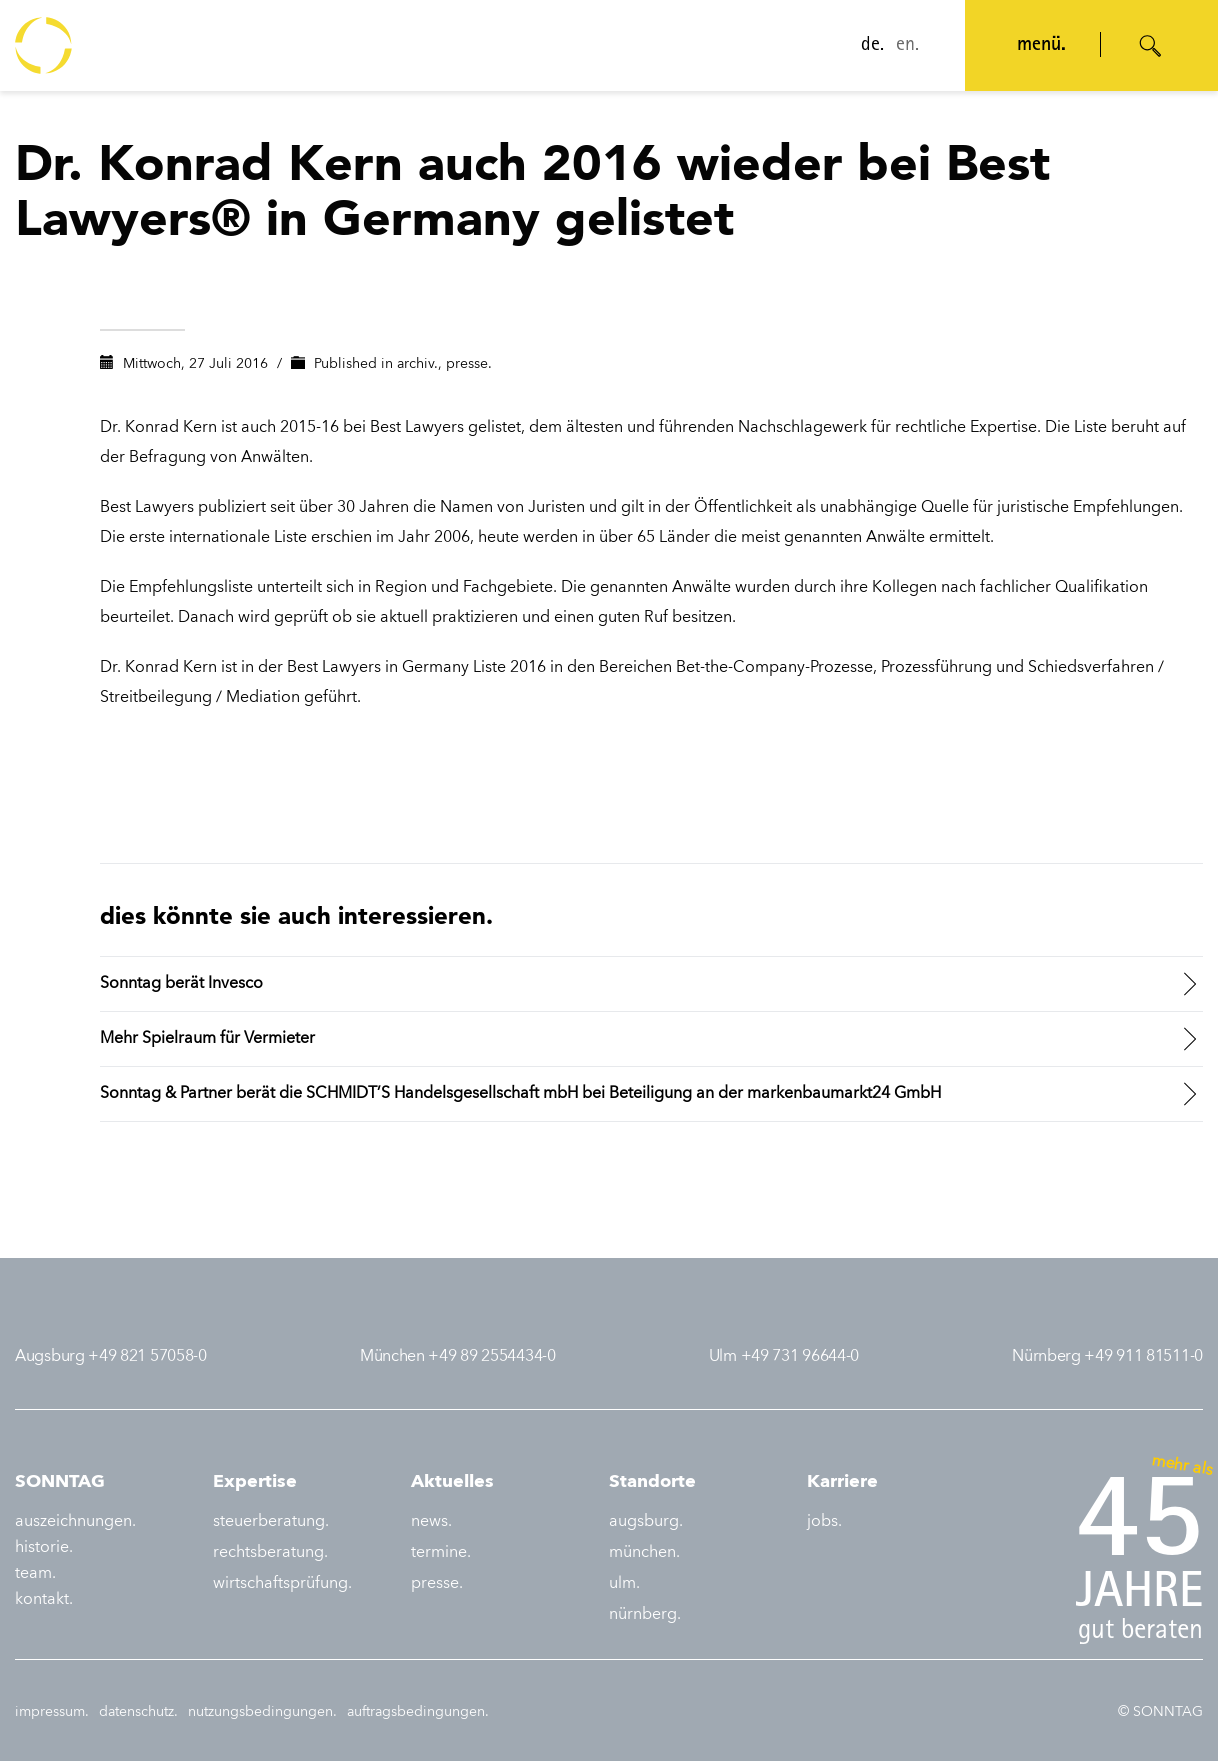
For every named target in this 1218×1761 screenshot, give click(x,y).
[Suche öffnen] (1151, 46)
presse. (469, 364)
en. (907, 46)
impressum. (52, 1712)
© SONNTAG (1160, 1712)
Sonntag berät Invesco (181, 984)
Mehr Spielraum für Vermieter (207, 1039)
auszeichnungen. (75, 1522)
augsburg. (646, 1522)
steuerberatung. (271, 1522)
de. (872, 46)
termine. (441, 1553)
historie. (44, 1548)
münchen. (644, 1553)
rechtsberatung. (270, 1553)
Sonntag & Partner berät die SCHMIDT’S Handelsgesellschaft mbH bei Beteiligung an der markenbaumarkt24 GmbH (520, 1094)
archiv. (417, 364)
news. (431, 1522)
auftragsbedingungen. (418, 1712)
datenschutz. (138, 1712)
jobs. (824, 1522)
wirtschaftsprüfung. (282, 1584)
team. (35, 1574)
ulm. (624, 1584)
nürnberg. (645, 1615)
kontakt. (44, 1600)
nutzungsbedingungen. (262, 1712)
